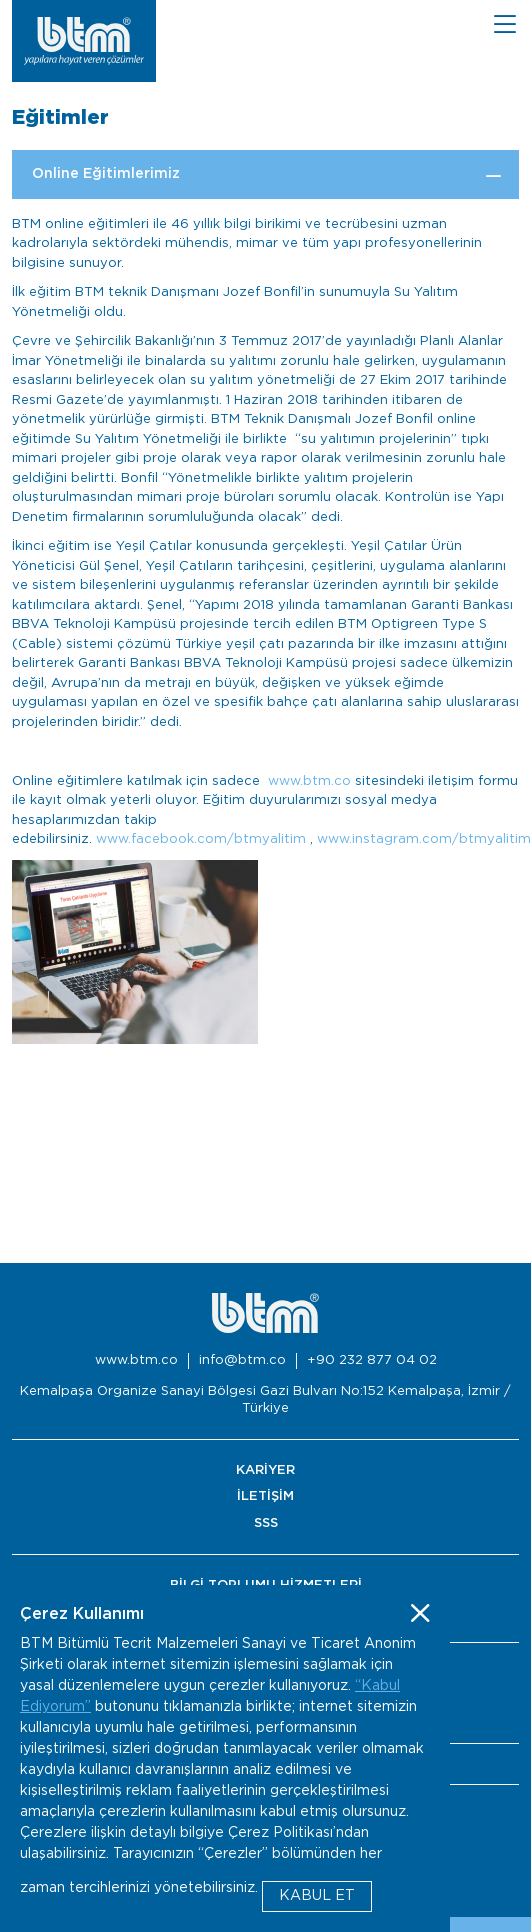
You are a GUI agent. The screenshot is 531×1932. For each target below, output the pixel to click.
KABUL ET (317, 1896)
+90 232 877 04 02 (372, 1360)
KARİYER (265, 1470)
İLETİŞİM (265, 1496)
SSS (266, 1523)
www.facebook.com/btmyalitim (201, 839)
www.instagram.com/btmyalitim (424, 839)
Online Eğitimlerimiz (106, 174)
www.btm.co (309, 781)
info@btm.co (242, 1360)
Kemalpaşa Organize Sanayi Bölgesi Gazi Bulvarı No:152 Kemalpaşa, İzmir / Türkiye (265, 1400)
